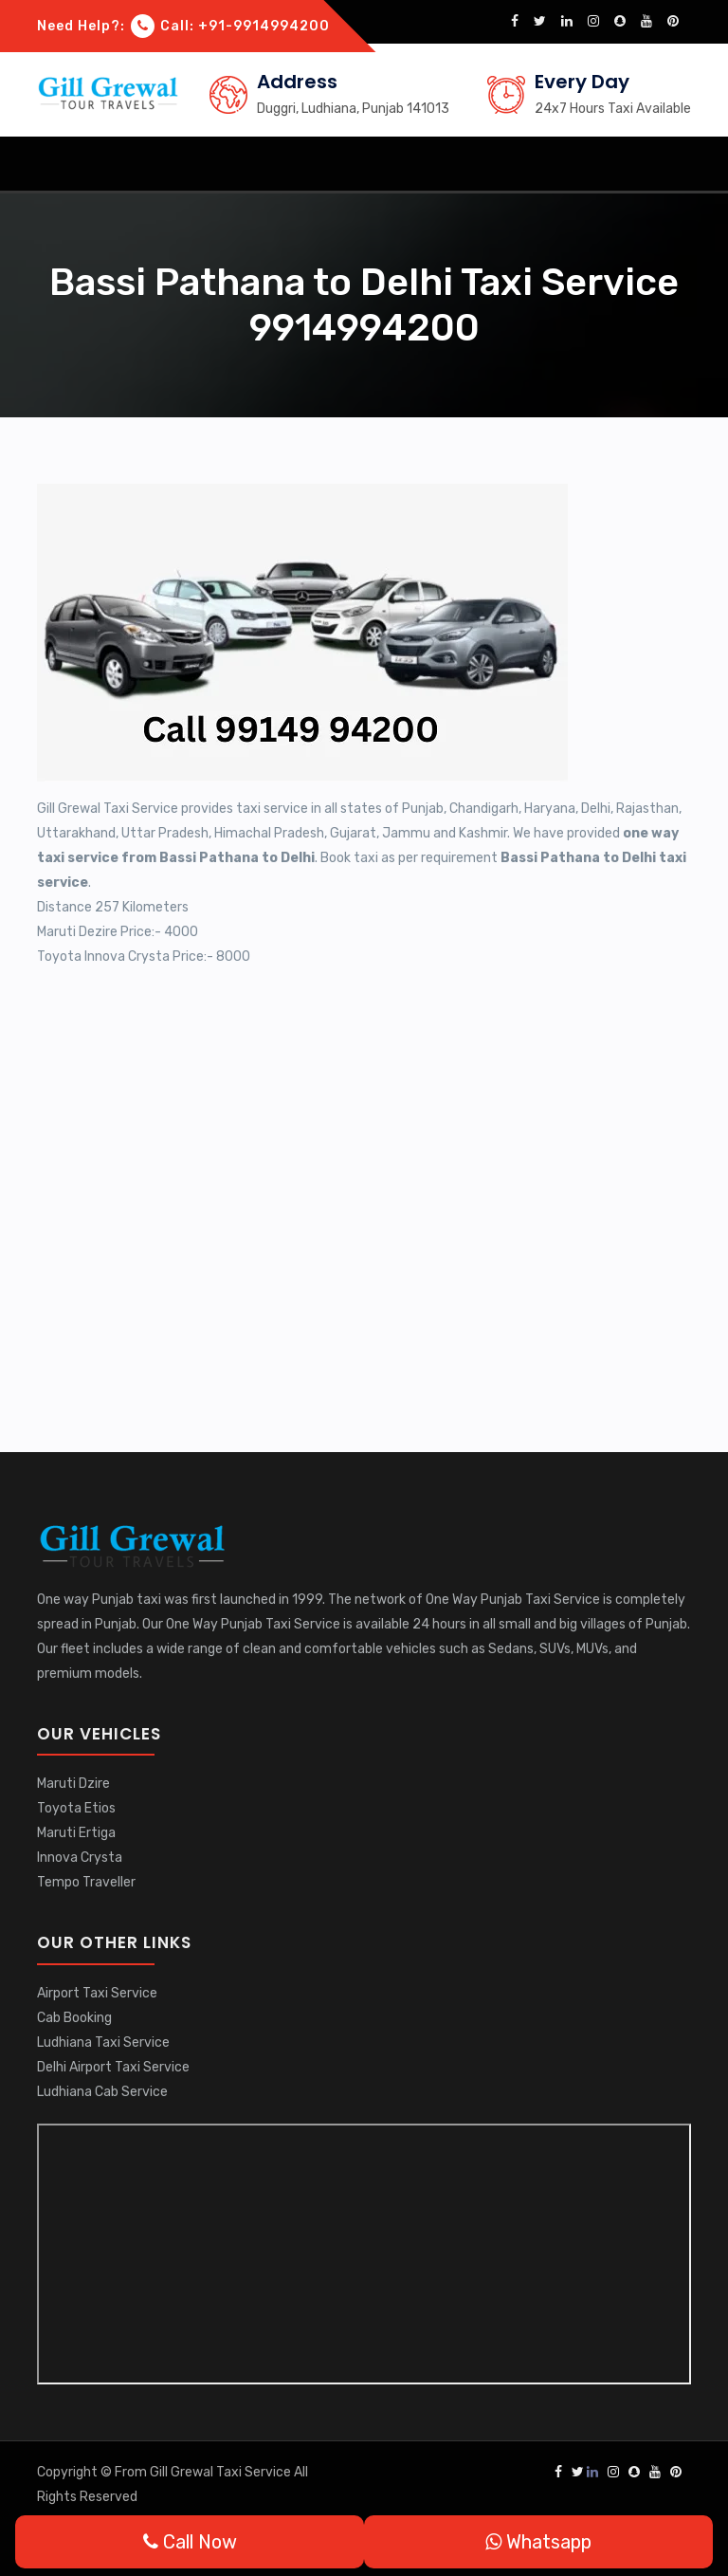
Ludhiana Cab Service (102, 2092)
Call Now (190, 2541)
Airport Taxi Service (97, 1993)
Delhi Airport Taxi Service (113, 2067)
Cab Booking (74, 2018)
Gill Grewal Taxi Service (222, 2472)
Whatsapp (538, 2541)
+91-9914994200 (264, 26)
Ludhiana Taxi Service (103, 2042)
